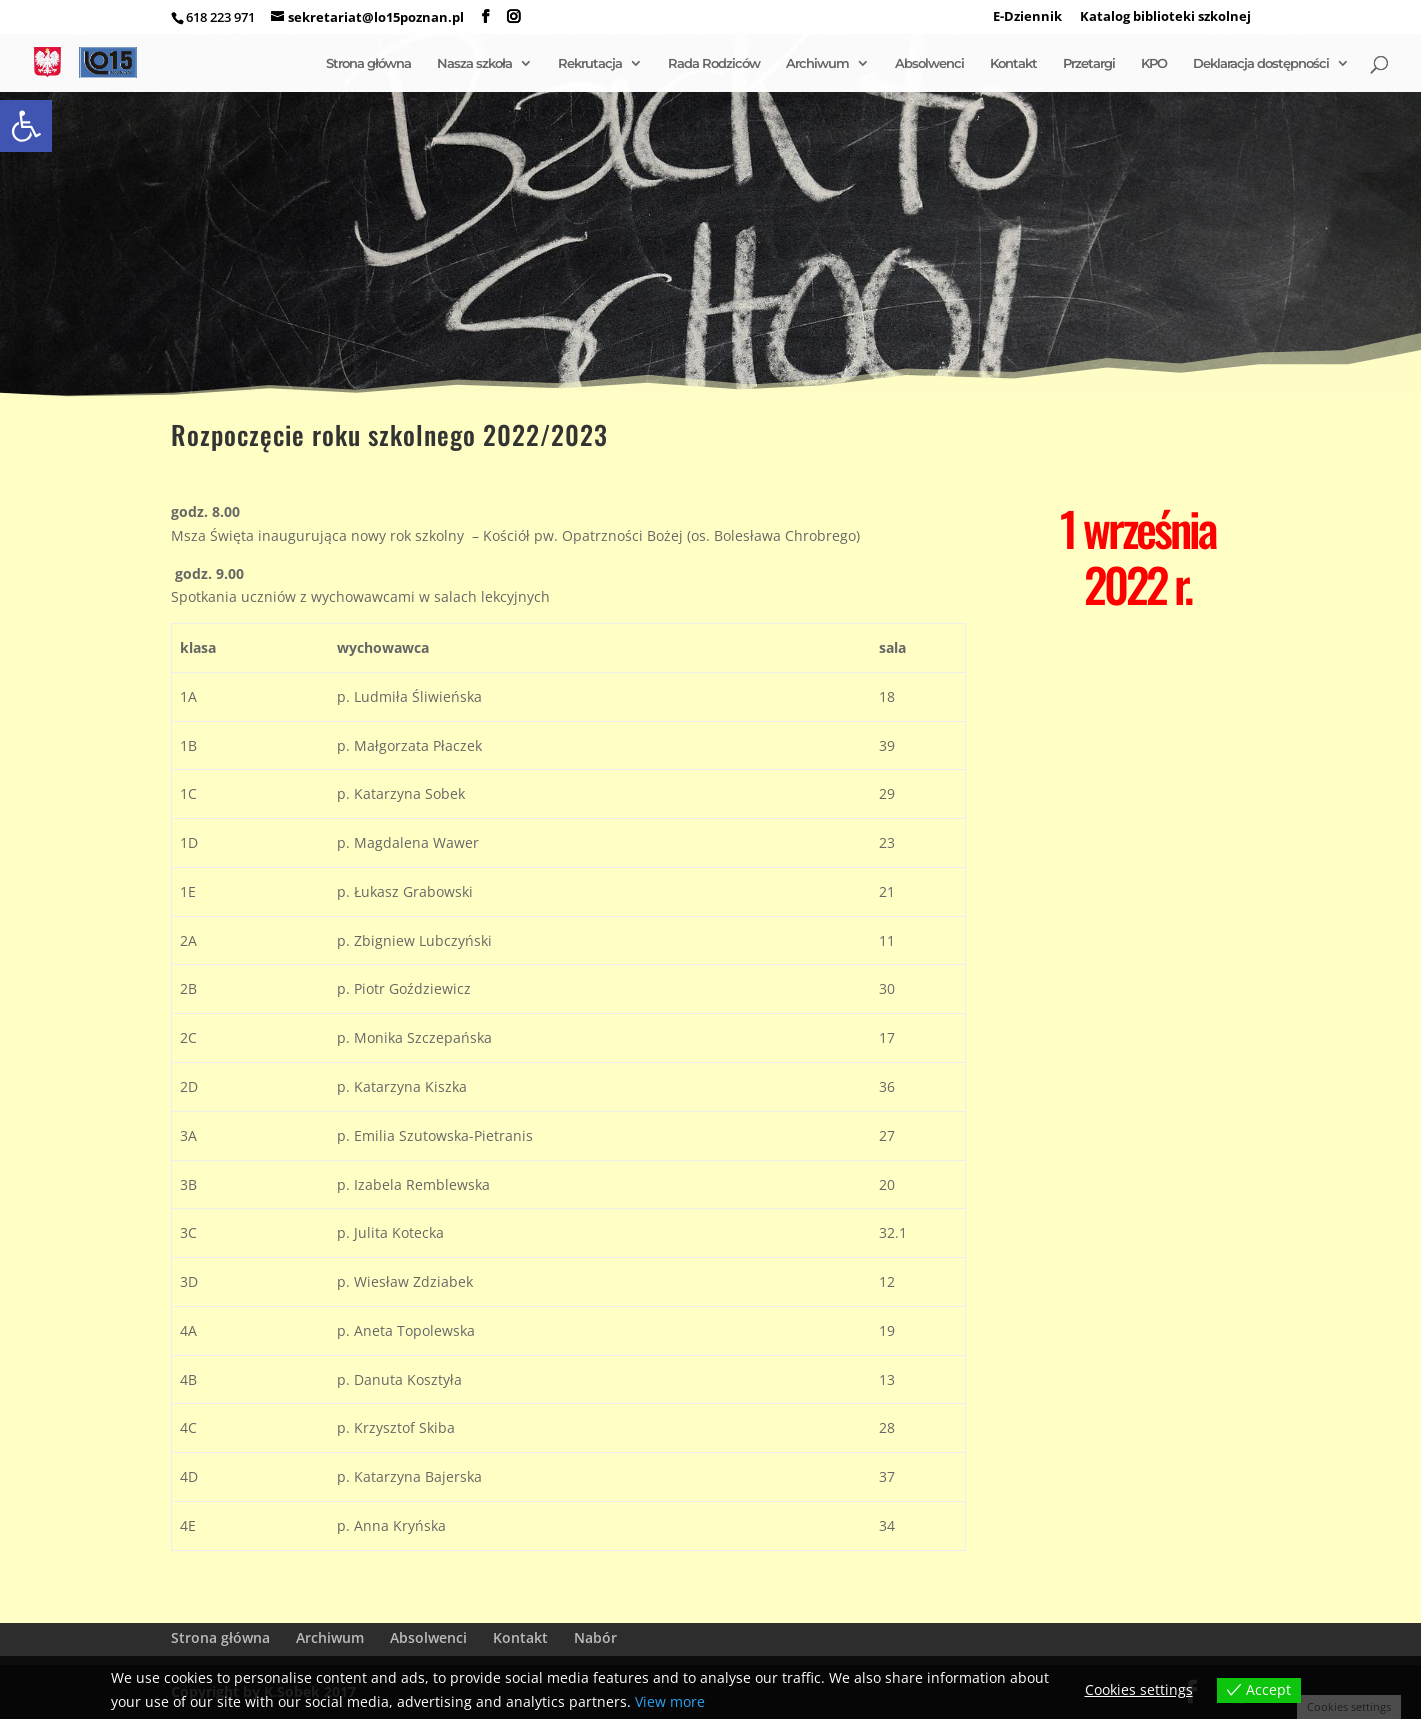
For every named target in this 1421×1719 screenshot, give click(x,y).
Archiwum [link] (817, 63)
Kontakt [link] (1013, 63)
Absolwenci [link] (929, 63)
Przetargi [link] (1089, 63)
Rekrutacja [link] (590, 63)
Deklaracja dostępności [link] (1261, 63)
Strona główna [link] (368, 63)
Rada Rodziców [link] (714, 63)
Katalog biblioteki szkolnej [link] (1165, 17)
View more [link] (670, 1701)
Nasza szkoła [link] (474, 63)
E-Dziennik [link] (1027, 17)
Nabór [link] (595, 1637)
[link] (26, 126)
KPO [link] (1154, 63)
